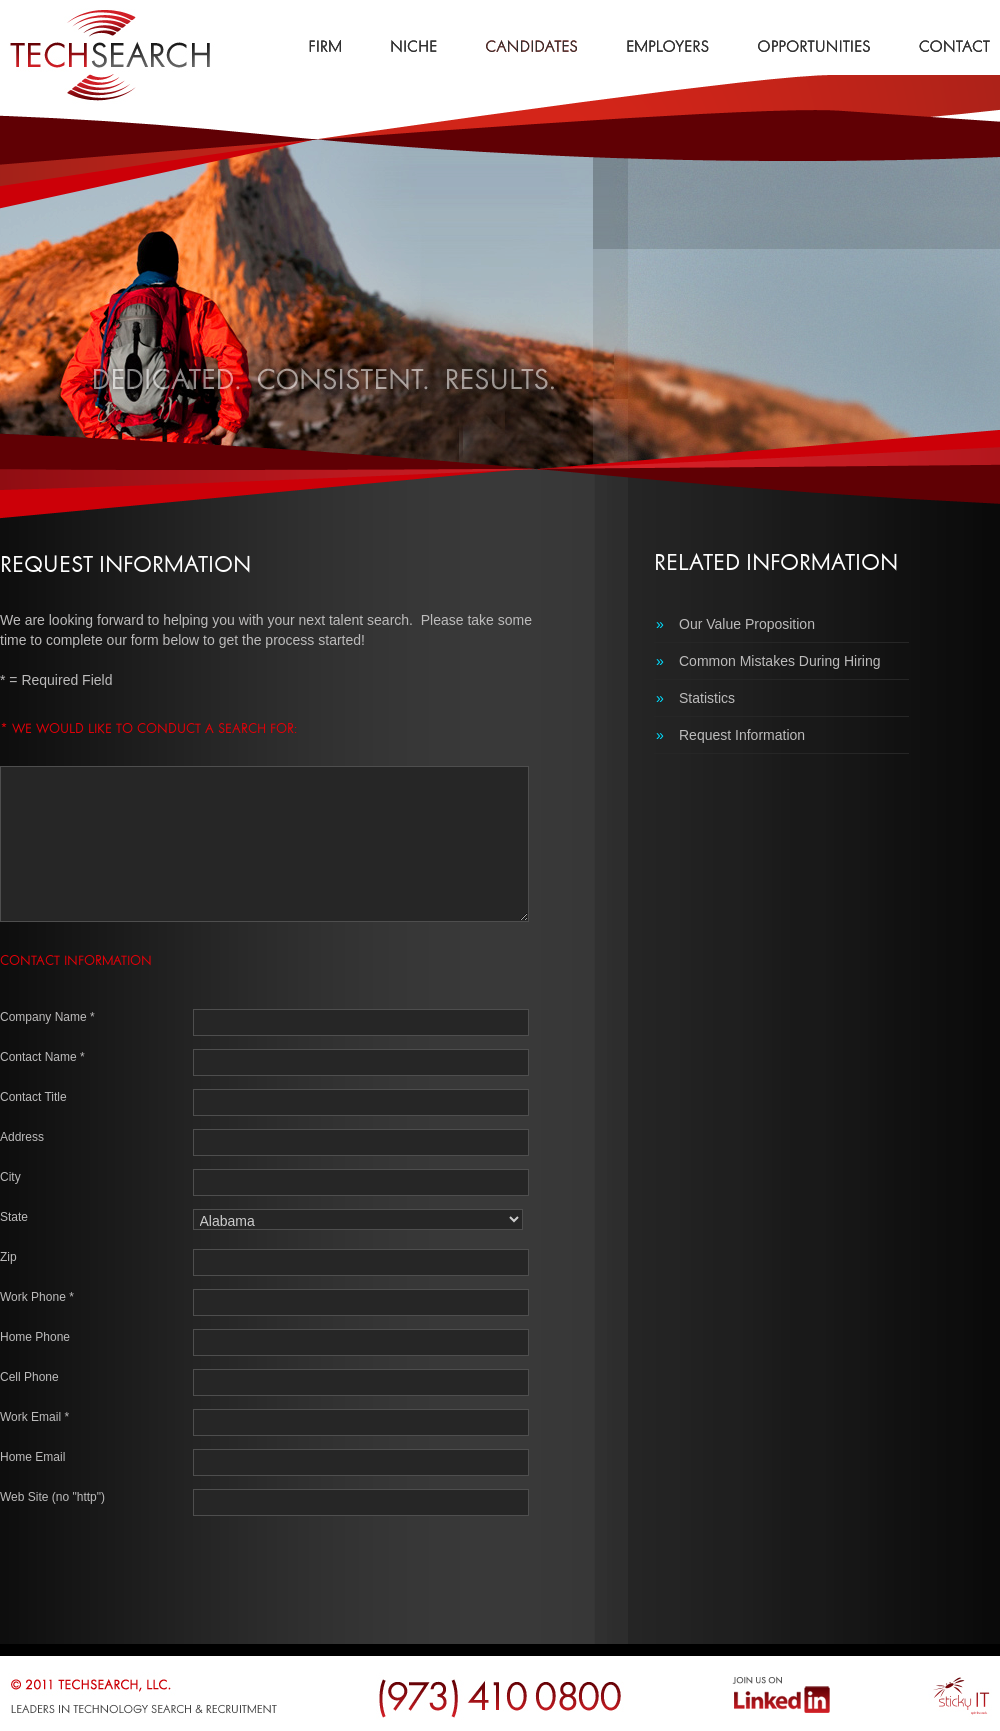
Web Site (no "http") (52, 1497)
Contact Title (33, 1097)
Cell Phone (29, 1377)
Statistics (695, 698)
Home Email (32, 1457)
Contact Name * (42, 1057)
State (14, 1217)
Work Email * (34, 1417)
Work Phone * (37, 1297)
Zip (8, 1257)
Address (22, 1137)
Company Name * (47, 1017)
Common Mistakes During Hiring (768, 661)
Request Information (730, 735)
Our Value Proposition (735, 624)
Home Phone (35, 1337)
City (10, 1177)
